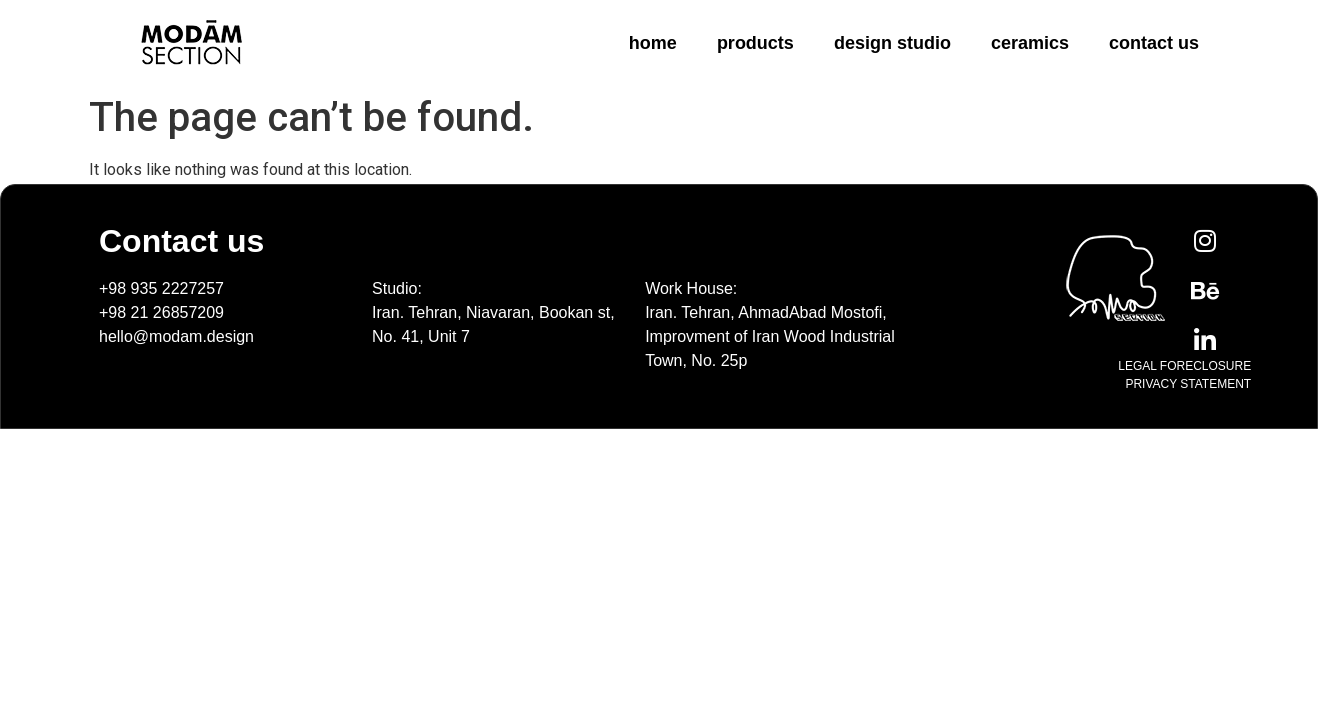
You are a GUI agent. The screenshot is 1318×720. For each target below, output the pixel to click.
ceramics (1030, 43)
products (755, 43)
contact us (1154, 43)
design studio (892, 43)
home (653, 43)
